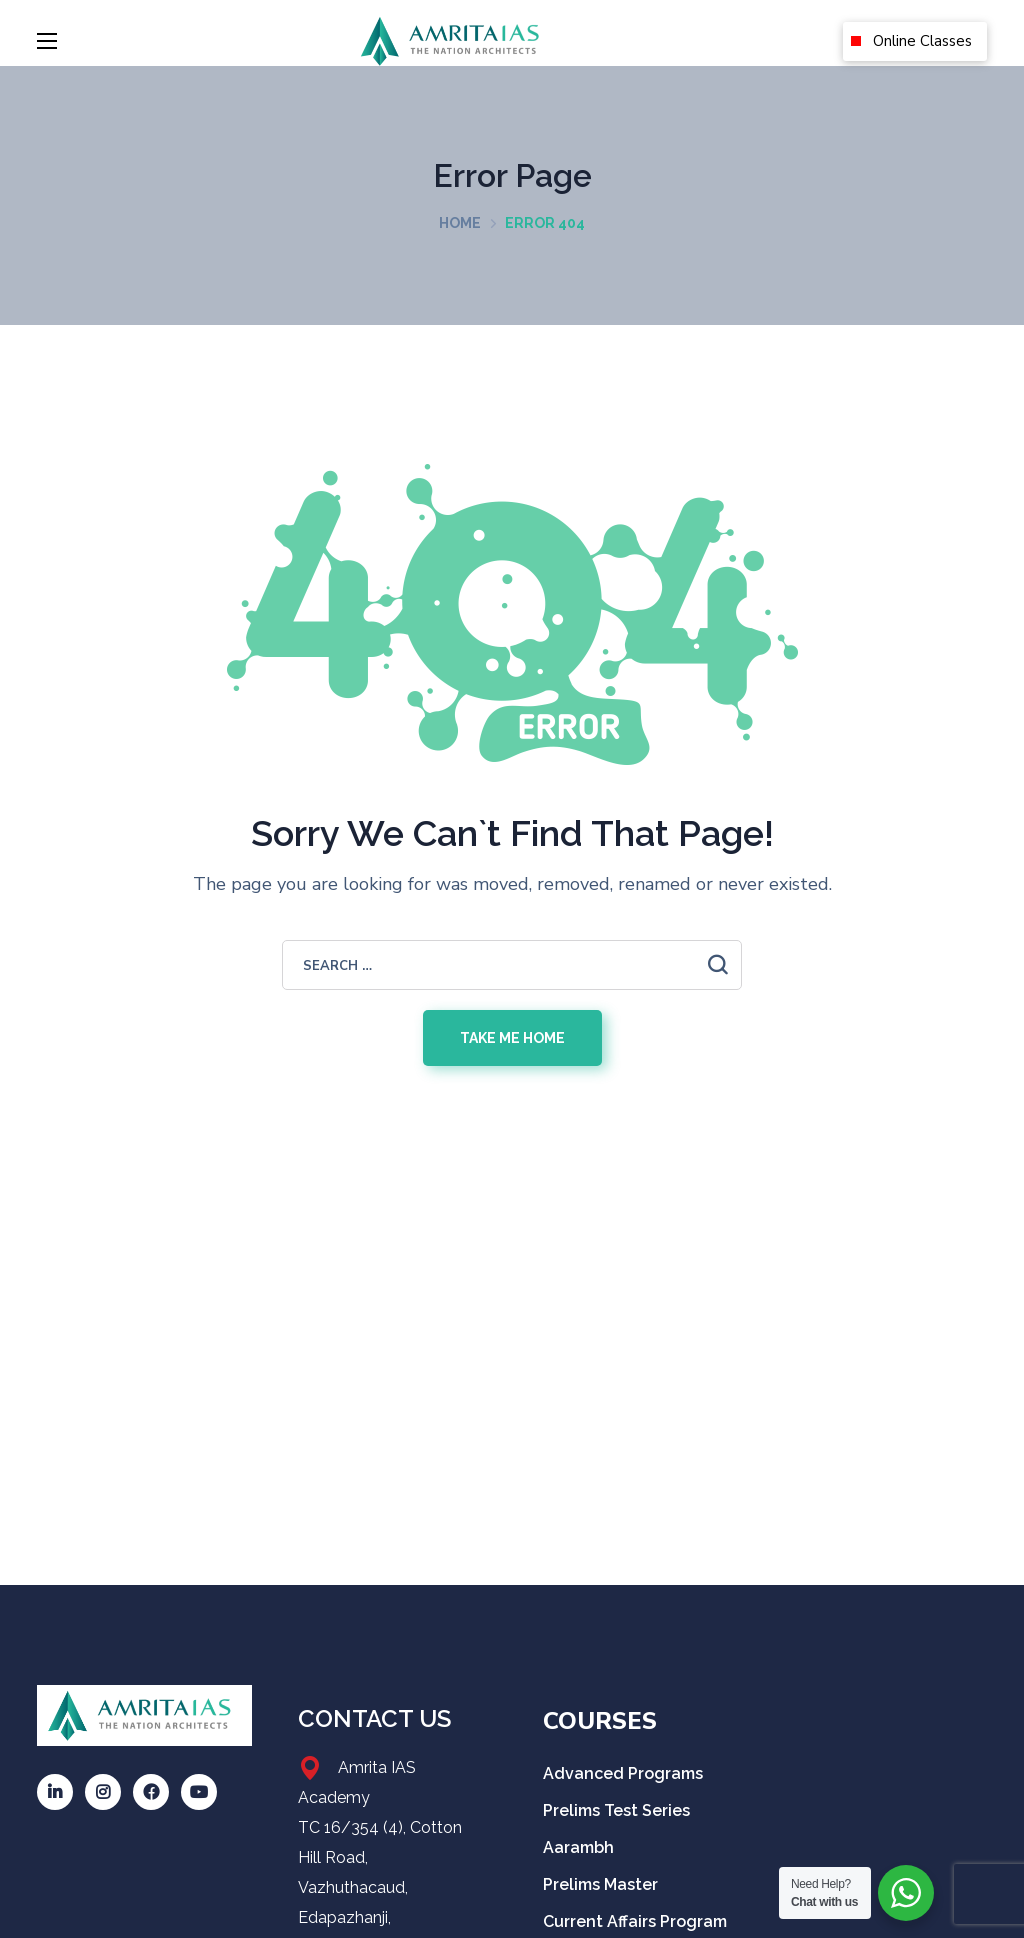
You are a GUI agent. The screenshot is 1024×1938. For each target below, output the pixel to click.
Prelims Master (600, 1884)
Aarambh (580, 1847)
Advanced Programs (623, 1773)
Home (460, 223)
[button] (915, 41)
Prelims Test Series (616, 1810)
